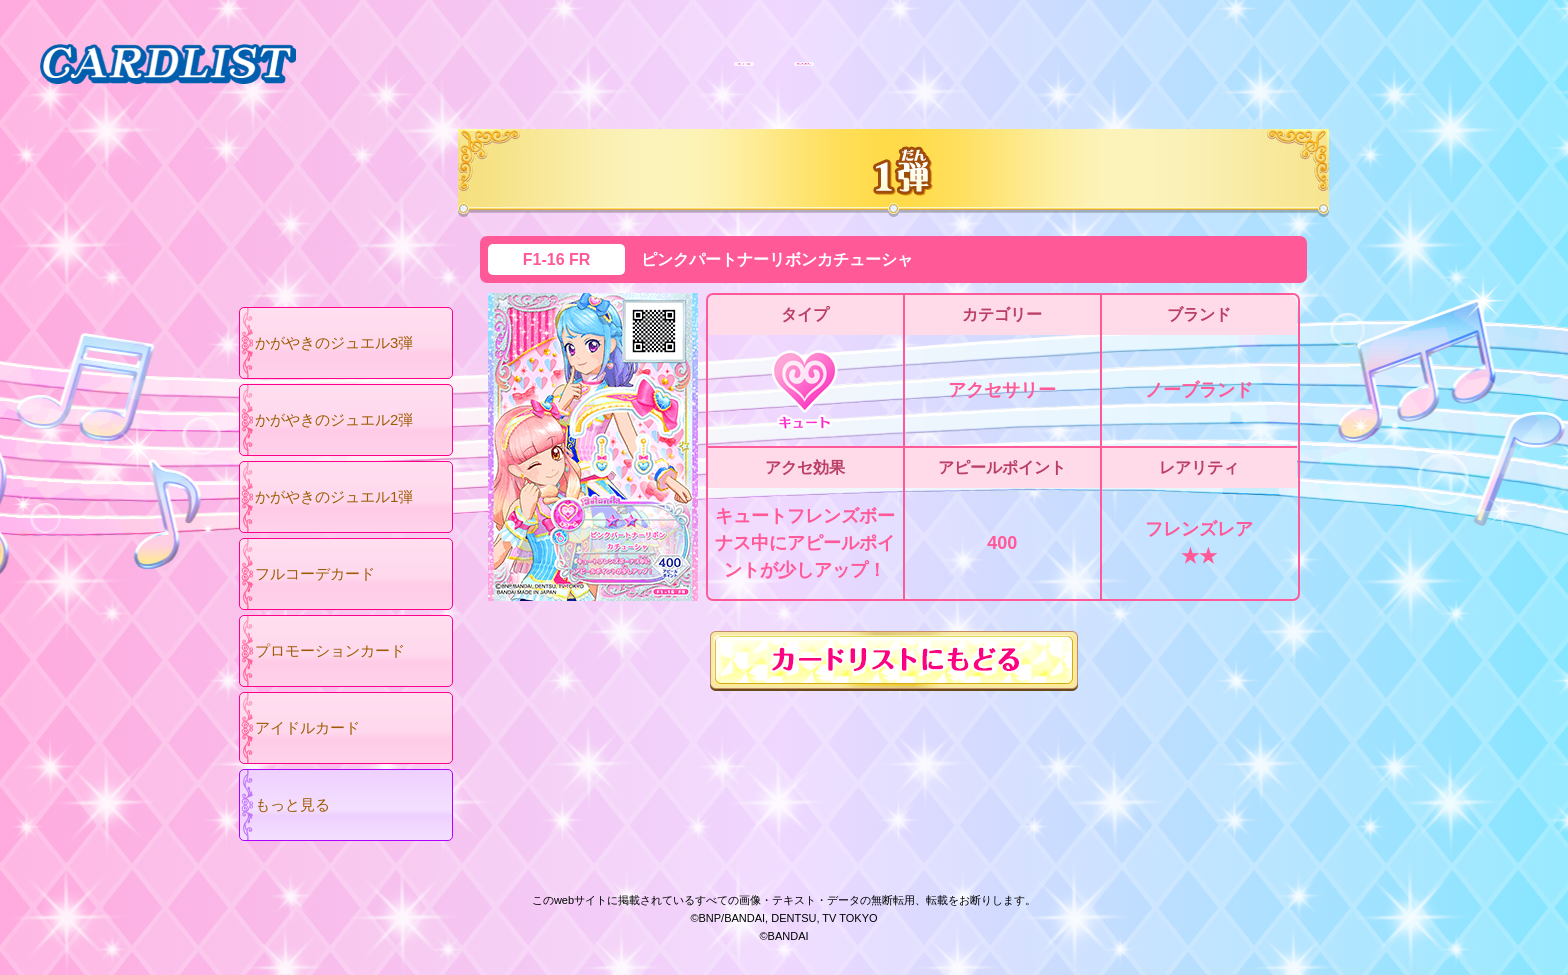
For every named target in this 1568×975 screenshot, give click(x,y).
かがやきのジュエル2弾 (334, 419)
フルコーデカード (315, 573)
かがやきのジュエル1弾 (334, 496)
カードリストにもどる (894, 661)
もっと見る (292, 804)
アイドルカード (307, 727)
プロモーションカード (330, 650)
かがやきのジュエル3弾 (334, 342)
